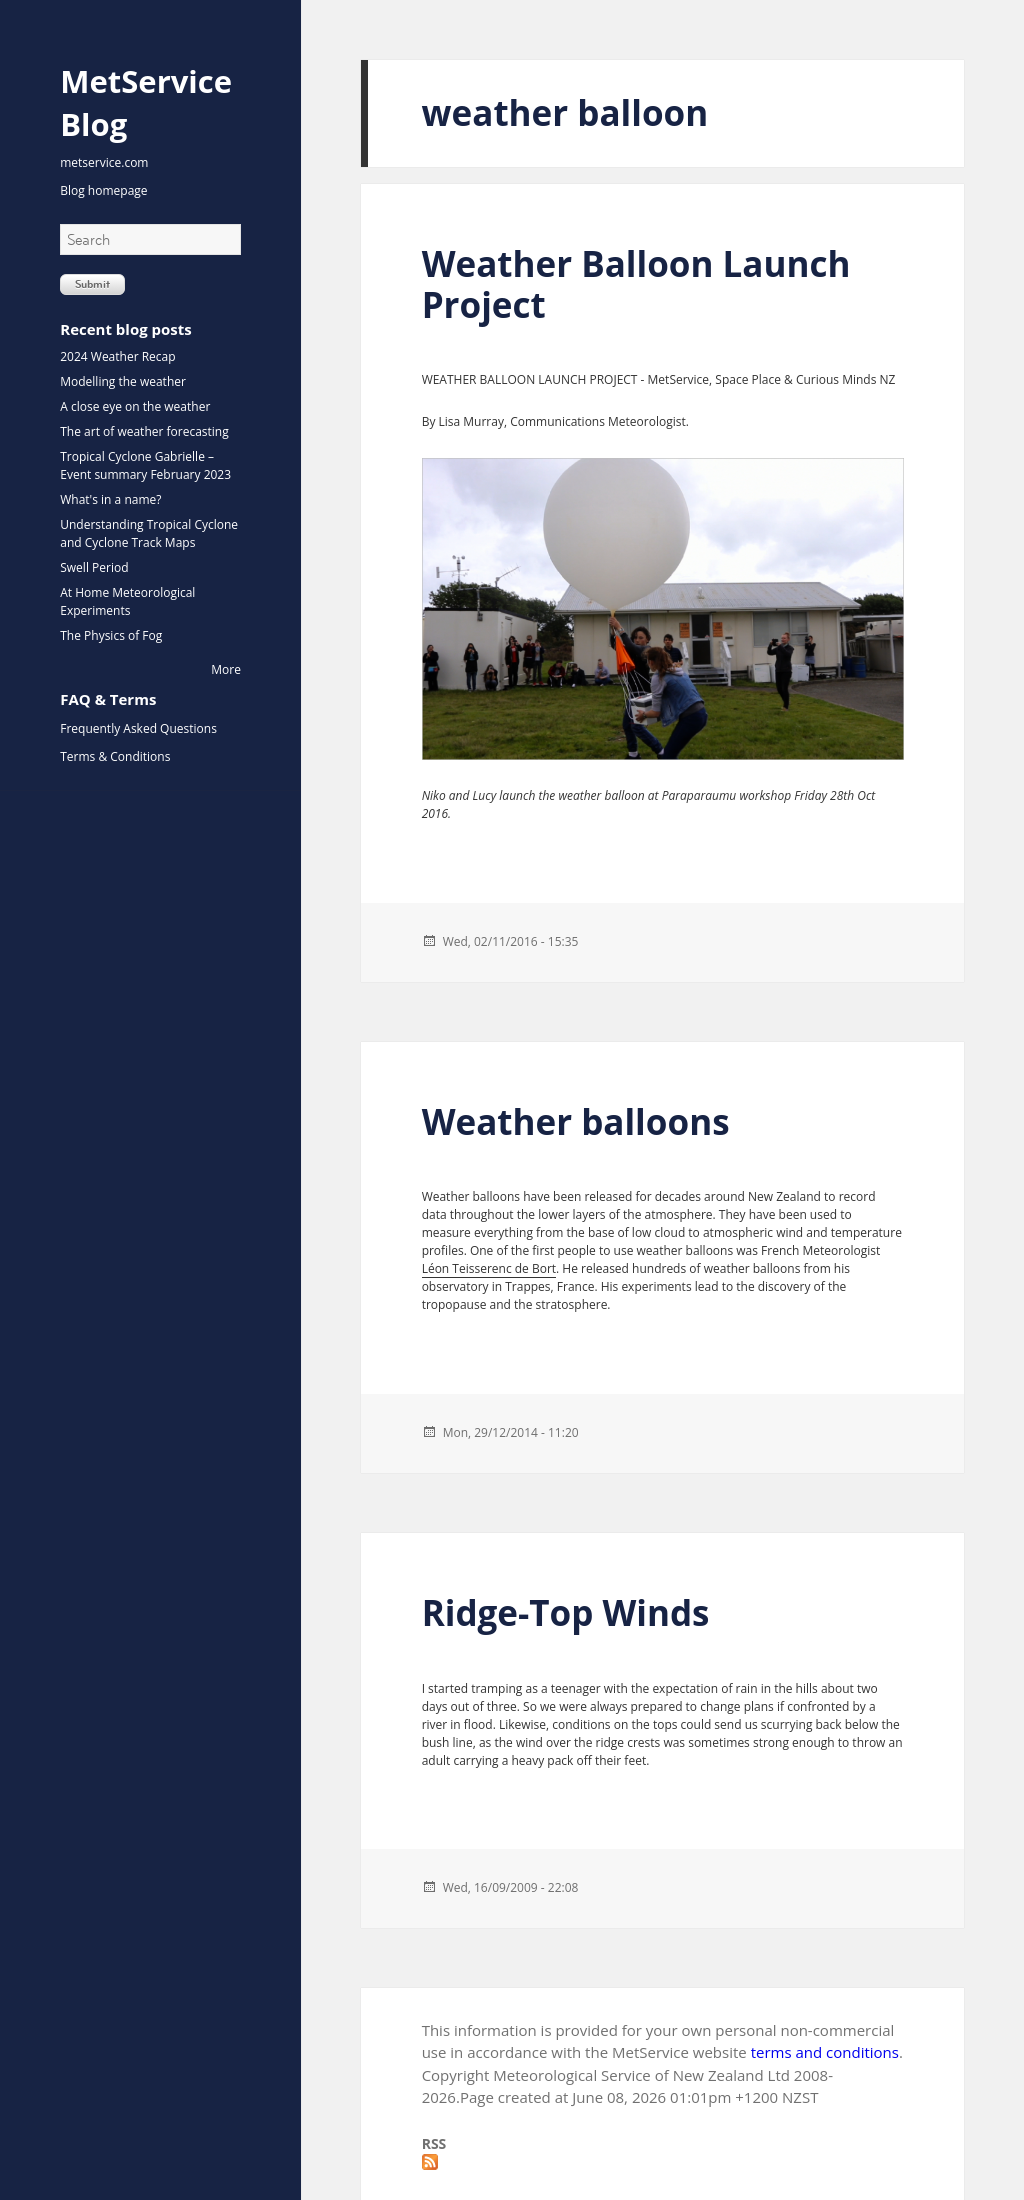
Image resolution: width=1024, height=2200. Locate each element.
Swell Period (94, 567)
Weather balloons (576, 1121)
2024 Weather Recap (117, 356)
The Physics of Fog (111, 635)
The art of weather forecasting (144, 431)
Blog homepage (103, 190)
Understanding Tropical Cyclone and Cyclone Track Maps (149, 533)
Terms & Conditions (115, 756)
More (226, 669)
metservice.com (104, 162)
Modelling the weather (123, 381)
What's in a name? (110, 499)
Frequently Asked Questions (138, 728)
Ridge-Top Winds (566, 1612)
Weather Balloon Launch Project (636, 284)
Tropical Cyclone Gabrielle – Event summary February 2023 (145, 465)
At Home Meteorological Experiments (127, 601)
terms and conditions (825, 2052)
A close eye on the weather (135, 406)
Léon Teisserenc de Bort (489, 1268)
